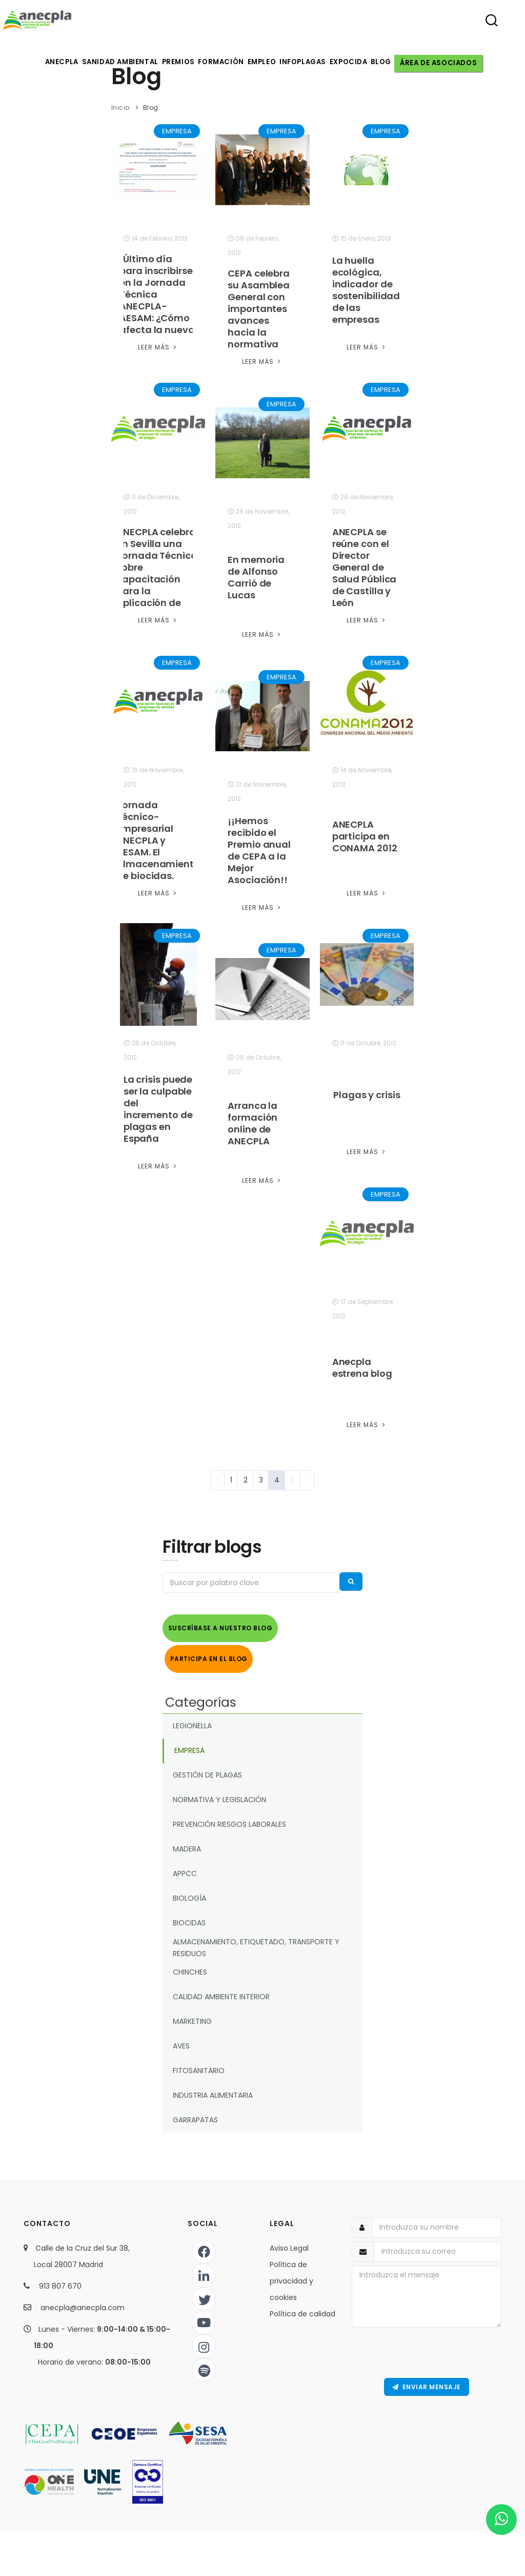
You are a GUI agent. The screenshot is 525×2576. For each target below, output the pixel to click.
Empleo (264, 61)
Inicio (120, 107)
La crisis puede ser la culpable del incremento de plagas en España (158, 1109)
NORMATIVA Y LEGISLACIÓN (219, 1793)
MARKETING (192, 2014)
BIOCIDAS (189, 1916)
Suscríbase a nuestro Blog (220, 1628)
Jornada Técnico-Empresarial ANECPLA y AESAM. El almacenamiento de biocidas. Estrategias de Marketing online (158, 852)
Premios (175, 61)
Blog (391, 61)
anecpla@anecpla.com (83, 2300)
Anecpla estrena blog (362, 1367)
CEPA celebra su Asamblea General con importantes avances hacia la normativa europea (259, 314)
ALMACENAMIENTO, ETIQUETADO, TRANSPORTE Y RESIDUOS (256, 1940)
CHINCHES (190, 1965)
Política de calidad (302, 2306)
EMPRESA (177, 131)
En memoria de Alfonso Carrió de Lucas (256, 577)
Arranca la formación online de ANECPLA (252, 1123)
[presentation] (426, 2346)
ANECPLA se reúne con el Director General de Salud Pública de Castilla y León (364, 567)
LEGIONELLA (192, 1719)
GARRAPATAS (195, 2113)
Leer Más (158, 347)
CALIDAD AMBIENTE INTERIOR (221, 1990)
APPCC (185, 1867)
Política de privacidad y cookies (291, 2273)
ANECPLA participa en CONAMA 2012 (364, 836)
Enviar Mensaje (426, 2380)
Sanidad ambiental (116, 61)
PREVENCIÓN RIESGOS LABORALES (229, 1817)
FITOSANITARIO (199, 2064)
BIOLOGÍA (189, 1891)
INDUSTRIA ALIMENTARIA (213, 2088)
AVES (181, 2039)
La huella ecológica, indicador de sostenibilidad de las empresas (366, 290)
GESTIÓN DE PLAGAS (207, 1768)
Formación (221, 61)
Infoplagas (308, 61)
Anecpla (56, 61)
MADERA (187, 1842)
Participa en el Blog (209, 1654)
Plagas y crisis (366, 1095)
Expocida (357, 61)
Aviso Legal (289, 2241)
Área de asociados (450, 61)
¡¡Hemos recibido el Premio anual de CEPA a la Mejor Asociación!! (259, 850)
